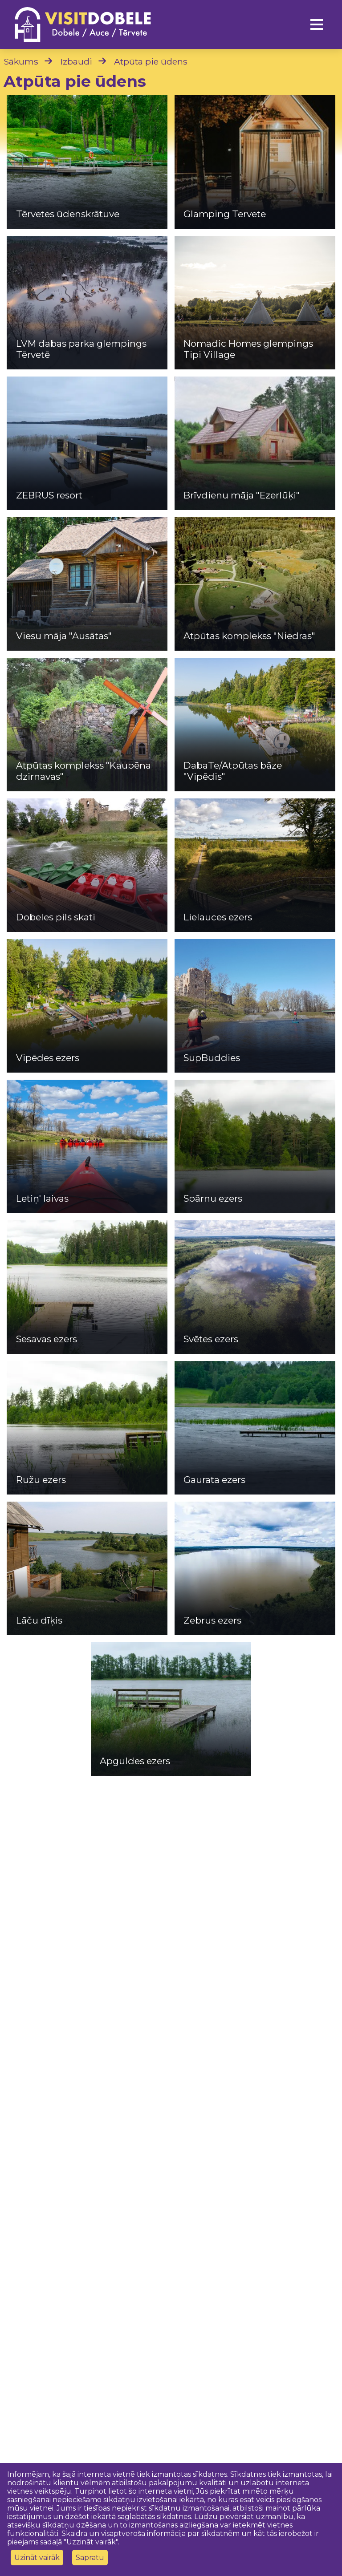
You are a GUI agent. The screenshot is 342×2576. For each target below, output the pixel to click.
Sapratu (90, 2557)
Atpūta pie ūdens (150, 61)
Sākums (21, 61)
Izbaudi (76, 61)
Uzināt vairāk (37, 2557)
